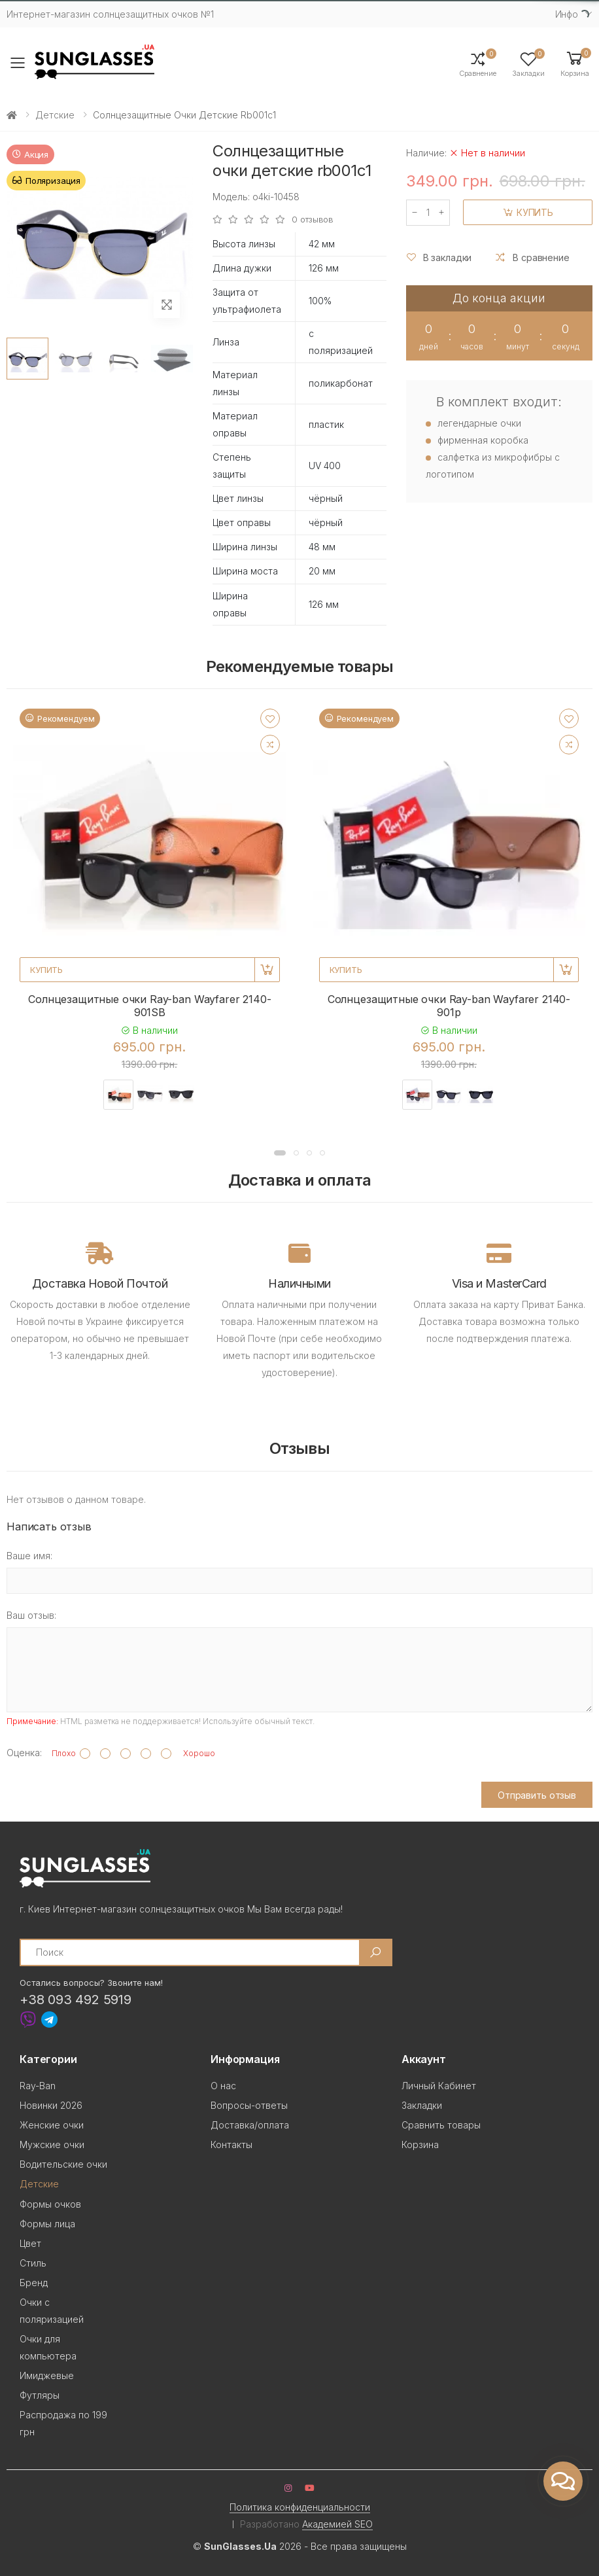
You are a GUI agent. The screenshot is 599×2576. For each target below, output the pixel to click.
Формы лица (47, 2223)
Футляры (40, 2395)
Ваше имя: (29, 1555)
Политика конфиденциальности (300, 2507)
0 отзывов (313, 219)
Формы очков (50, 2204)
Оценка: (24, 1752)
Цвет (30, 2243)
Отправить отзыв (537, 1795)
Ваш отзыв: (31, 1615)
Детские (55, 114)
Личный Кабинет (439, 2085)
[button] (574, 63)
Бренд (34, 2282)
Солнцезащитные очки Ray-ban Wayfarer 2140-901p (449, 1006)
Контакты (231, 2144)
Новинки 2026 (51, 2105)
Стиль (33, 2262)
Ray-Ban (38, 2085)
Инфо (566, 14)
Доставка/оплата (250, 2124)
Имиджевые (47, 2375)
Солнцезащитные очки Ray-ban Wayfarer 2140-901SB (149, 1006)
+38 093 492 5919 (75, 1999)
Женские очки (52, 2124)
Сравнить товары (441, 2124)
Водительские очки (63, 2164)
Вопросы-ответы (249, 2105)
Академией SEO (337, 2524)
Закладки (422, 2105)
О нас (223, 2085)
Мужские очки (52, 2144)
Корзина (420, 2144)
